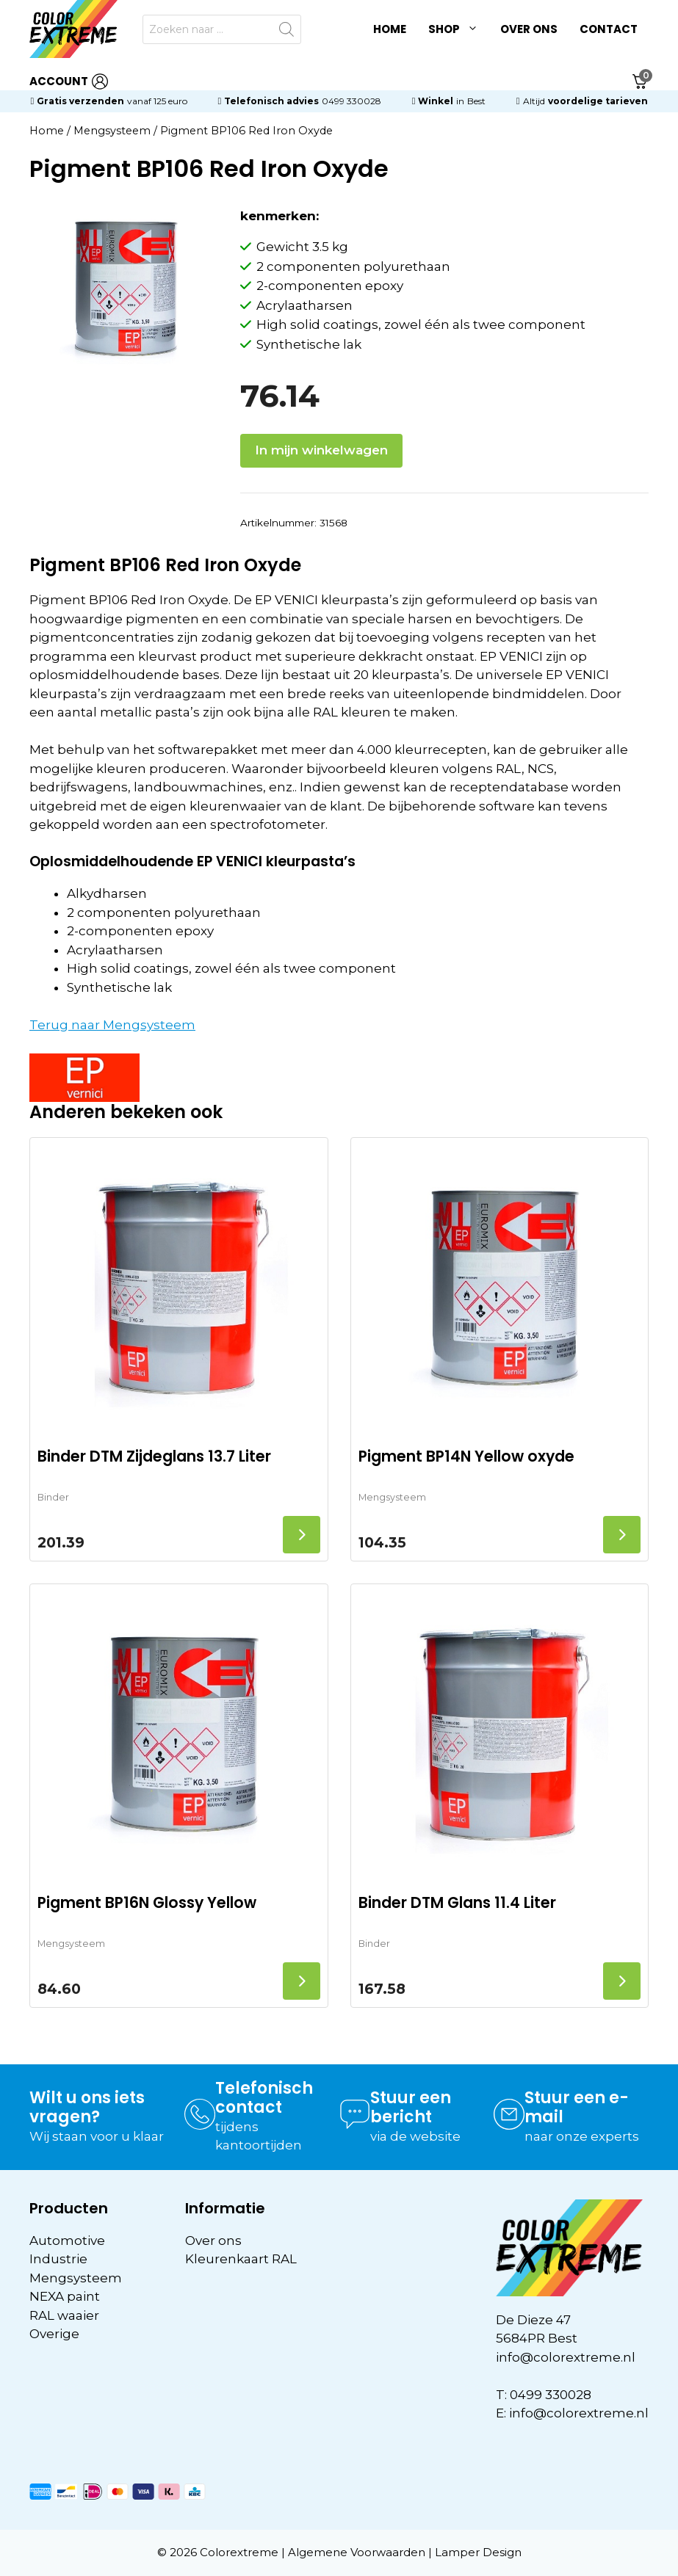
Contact (609, 29)
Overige (54, 2333)
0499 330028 (351, 100)
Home (389, 29)
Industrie (58, 2259)
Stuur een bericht (410, 2107)
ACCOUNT (68, 81)
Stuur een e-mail (576, 2107)
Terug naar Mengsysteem (112, 1024)
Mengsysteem (112, 130)
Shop (458, 29)
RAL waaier (64, 2315)
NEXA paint (64, 2296)
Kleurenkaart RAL (241, 2259)
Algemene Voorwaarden (356, 2552)
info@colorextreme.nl (565, 2357)
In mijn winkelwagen (321, 450)
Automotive (67, 2240)
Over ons (529, 29)
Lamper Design (478, 2552)
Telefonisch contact (264, 2098)
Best (476, 100)
